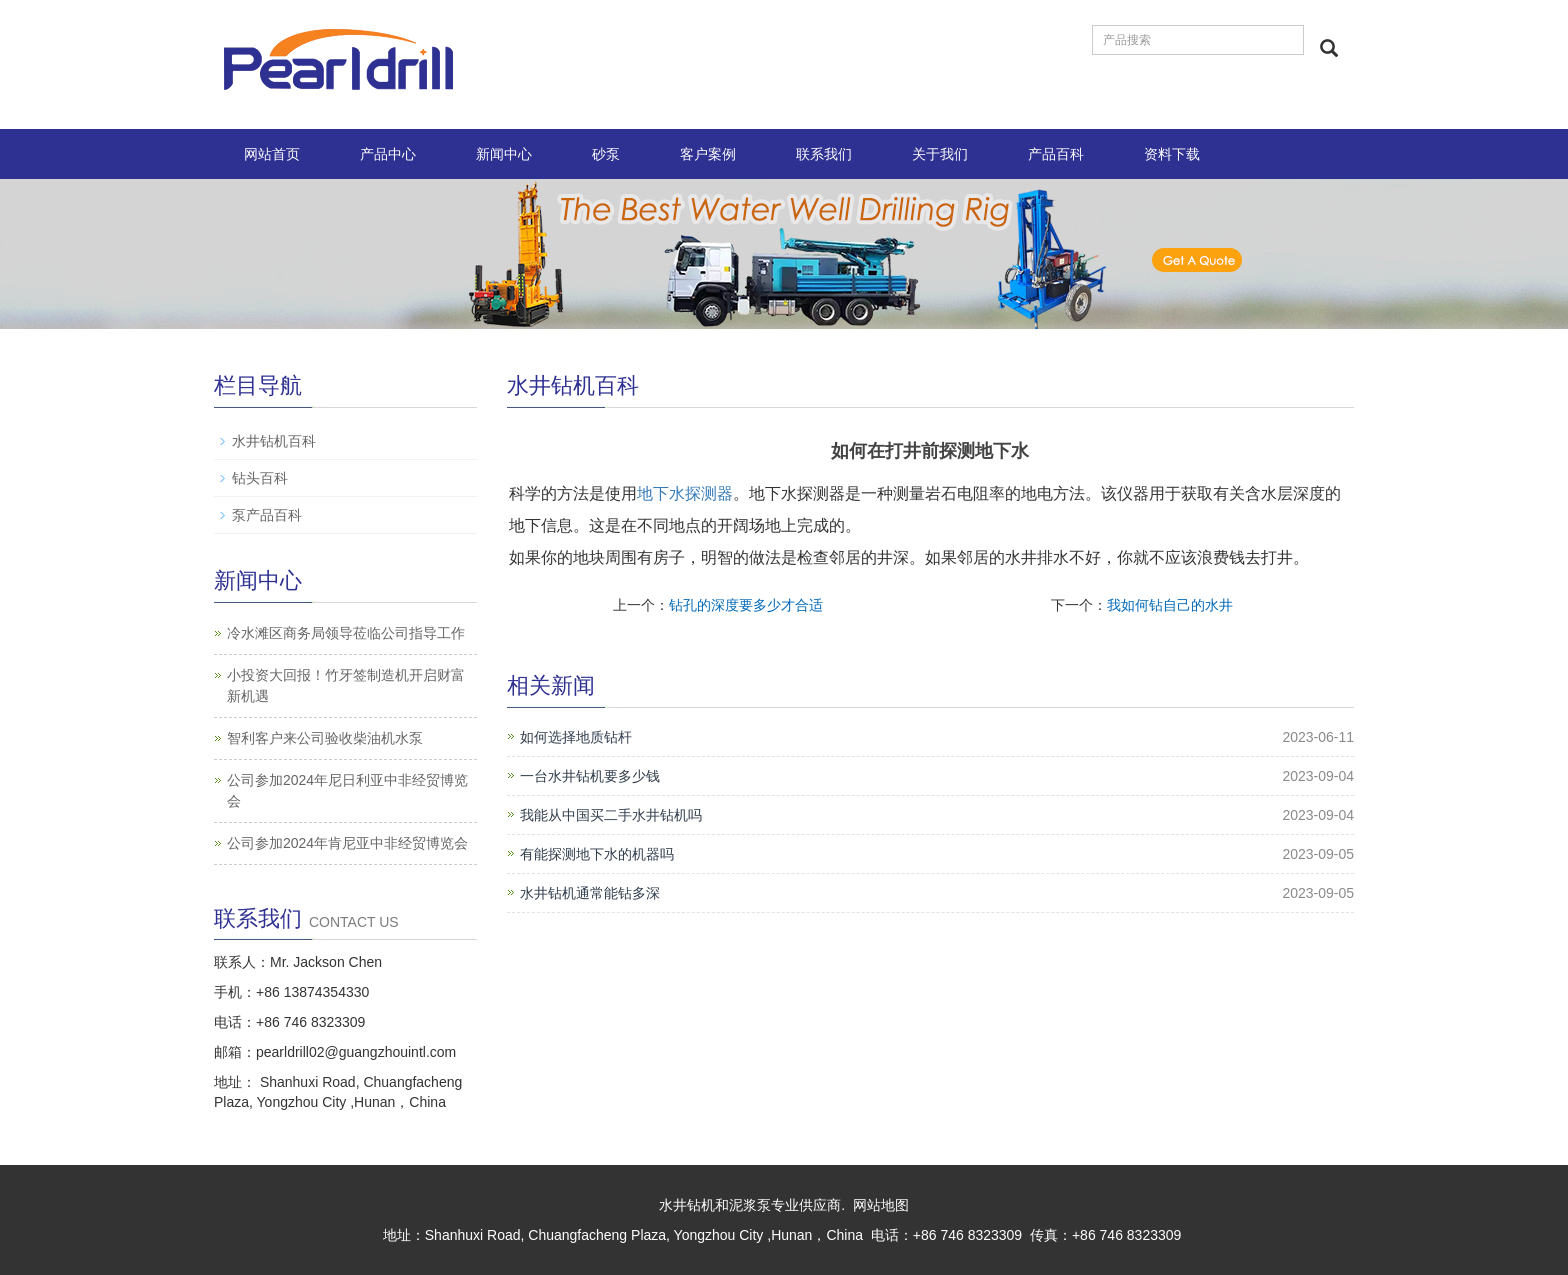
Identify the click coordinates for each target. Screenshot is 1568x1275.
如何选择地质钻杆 (576, 737)
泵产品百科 (267, 515)
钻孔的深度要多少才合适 (746, 605)
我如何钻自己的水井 (1170, 605)
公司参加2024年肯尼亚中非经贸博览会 (347, 843)
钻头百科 (260, 478)
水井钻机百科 (274, 441)
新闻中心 (504, 154)
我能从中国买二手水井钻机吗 (611, 815)
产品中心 (388, 154)
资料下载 (1172, 154)
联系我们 (824, 154)
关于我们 (940, 154)
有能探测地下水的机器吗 (597, 854)
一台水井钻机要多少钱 (590, 776)
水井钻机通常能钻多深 (590, 893)
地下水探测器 (685, 493)
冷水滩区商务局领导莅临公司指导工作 (346, 633)
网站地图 (881, 1205)
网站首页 (272, 154)
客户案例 (708, 154)
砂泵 (606, 154)
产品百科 (1056, 154)
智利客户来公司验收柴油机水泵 (325, 738)
